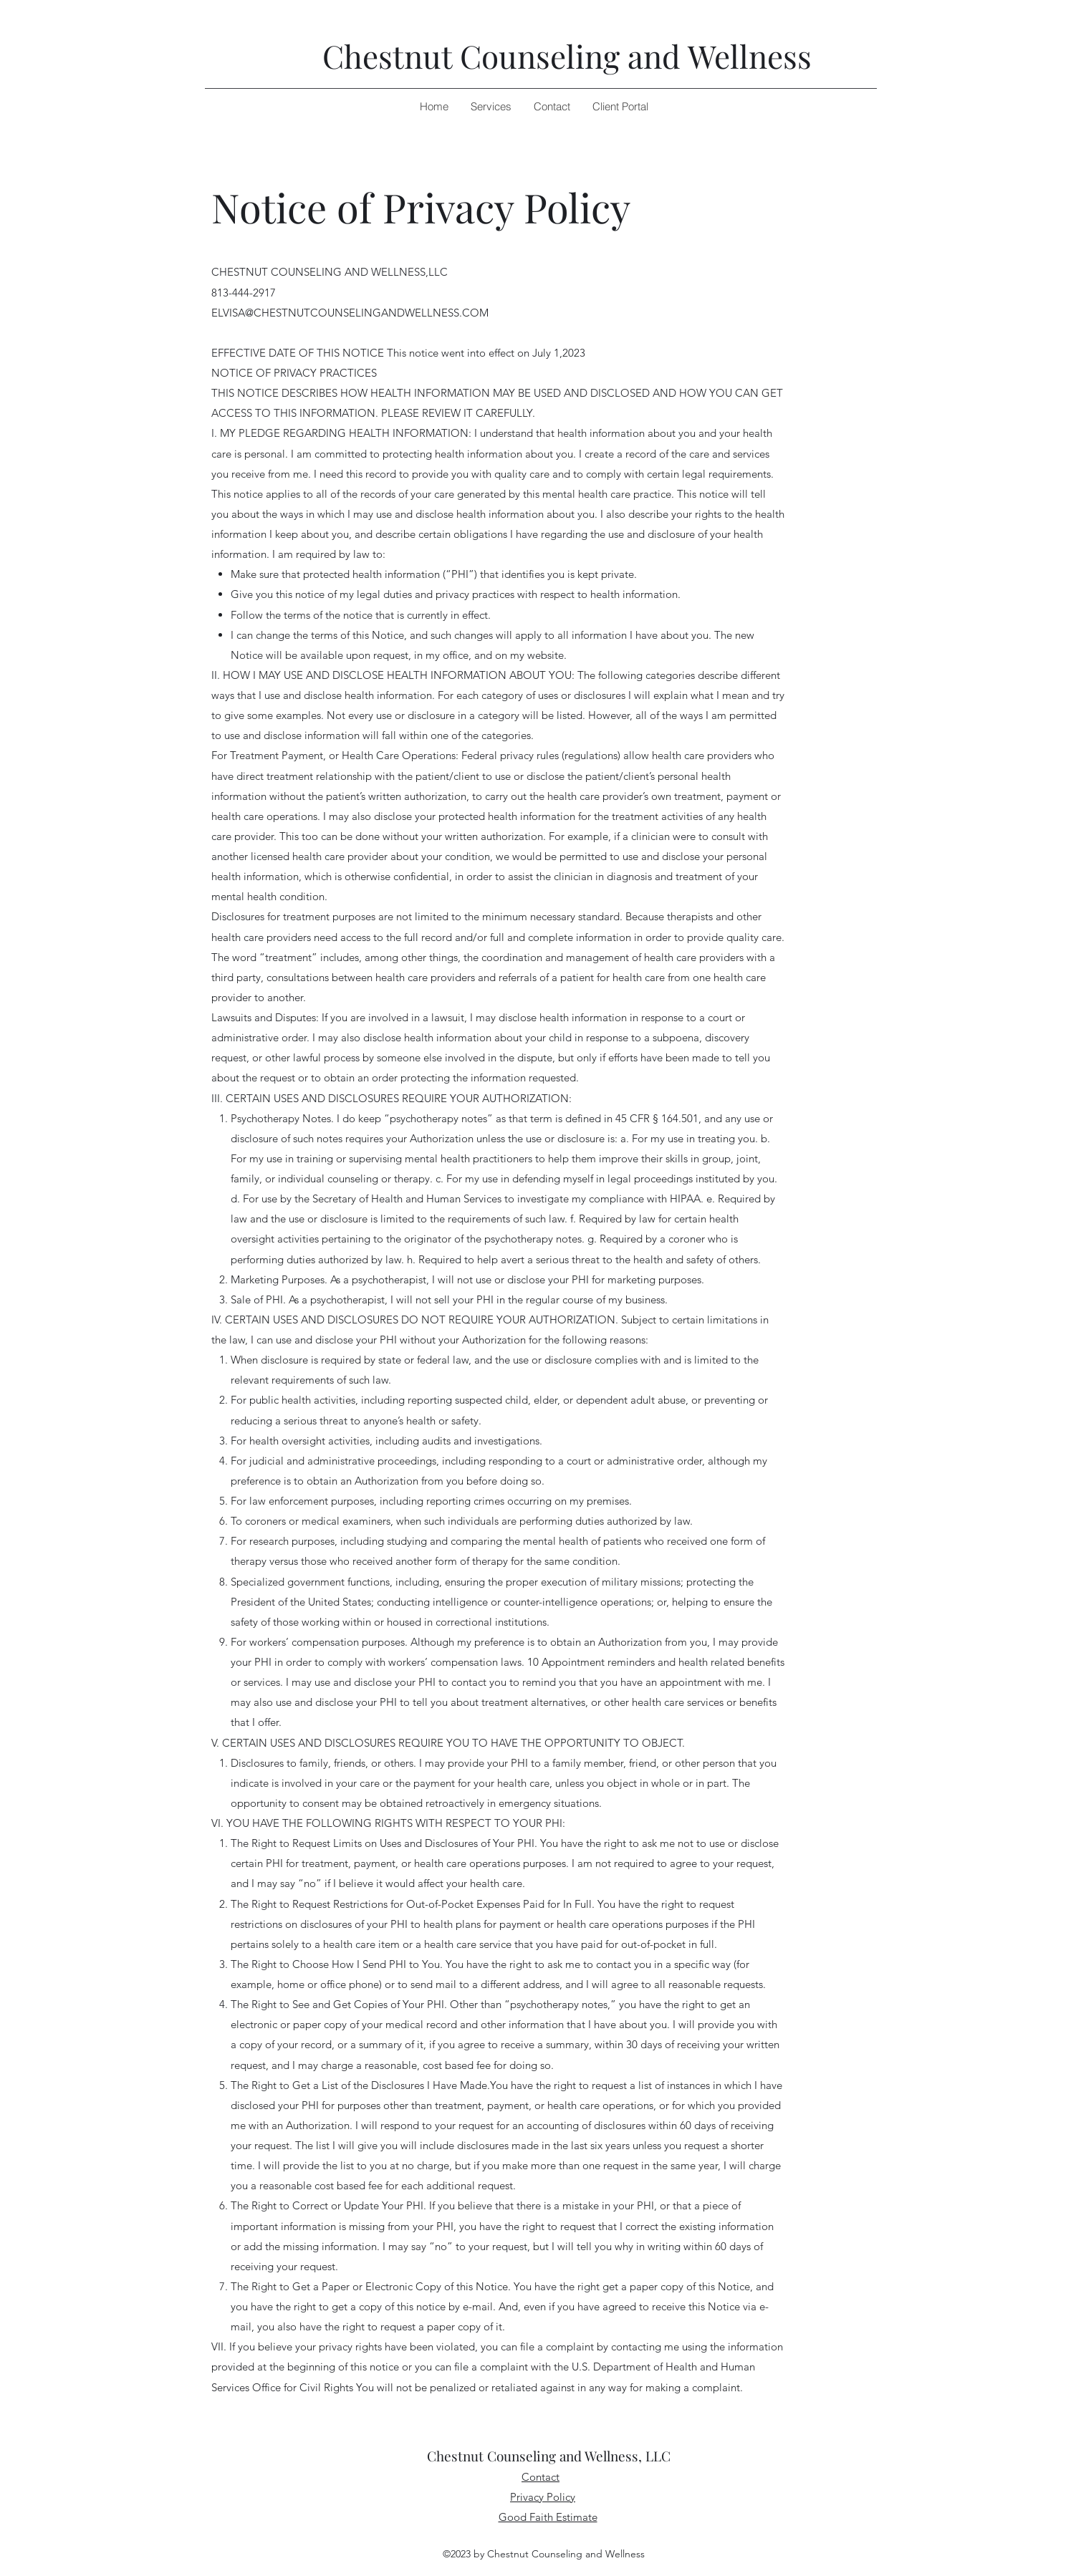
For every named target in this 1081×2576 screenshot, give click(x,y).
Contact (540, 2477)
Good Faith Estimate (548, 2517)
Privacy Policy (542, 2497)
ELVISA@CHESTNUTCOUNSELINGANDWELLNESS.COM (350, 312)
